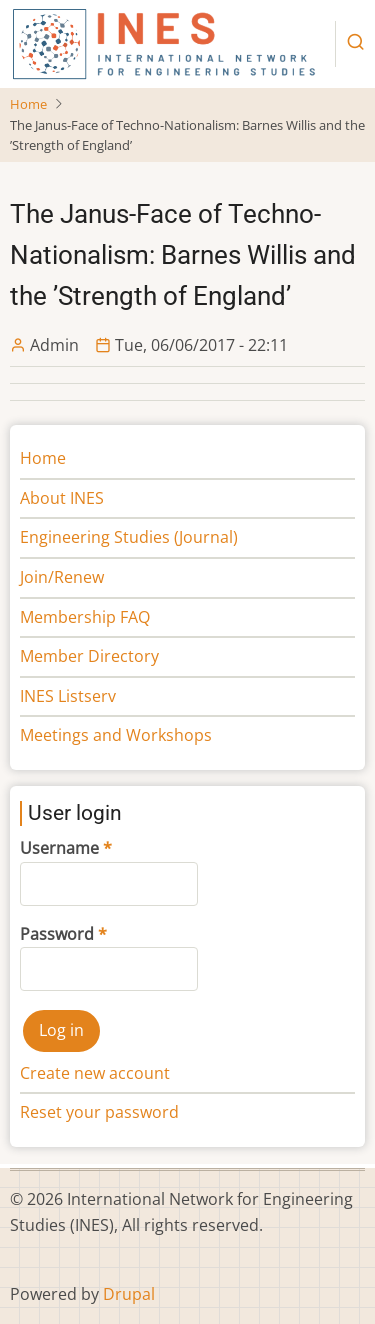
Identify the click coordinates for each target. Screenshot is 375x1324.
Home (28, 104)
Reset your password (99, 1112)
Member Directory (89, 656)
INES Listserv (68, 696)
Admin (54, 345)
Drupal (129, 1294)
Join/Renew (62, 577)
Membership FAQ (85, 617)
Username (59, 848)
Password (57, 934)
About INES (62, 498)
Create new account (95, 1073)
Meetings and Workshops (116, 735)
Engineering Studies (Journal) (129, 537)
